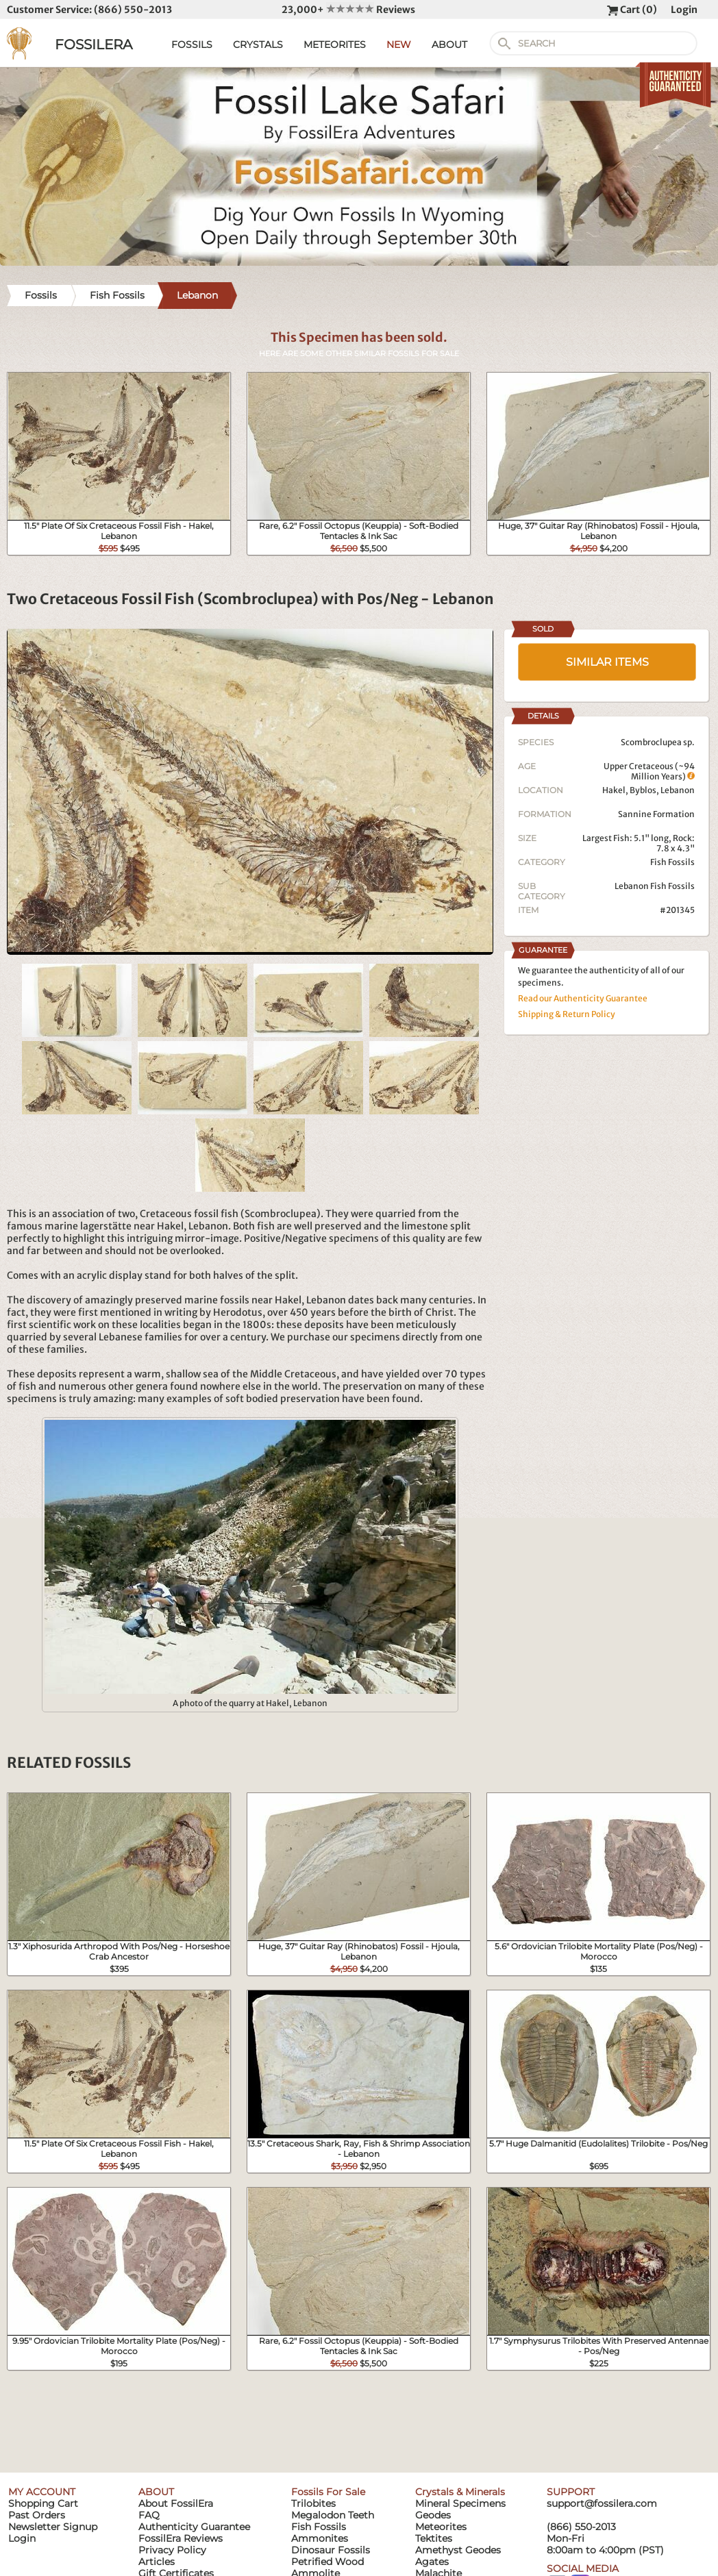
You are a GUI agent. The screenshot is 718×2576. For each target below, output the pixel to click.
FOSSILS (191, 44)
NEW (398, 44)
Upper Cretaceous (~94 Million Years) (649, 771)
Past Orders (36, 2515)
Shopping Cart (43, 2503)
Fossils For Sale (328, 2492)
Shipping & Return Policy (566, 1014)
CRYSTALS (258, 44)
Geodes (433, 2515)
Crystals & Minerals (460, 2492)
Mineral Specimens (460, 2503)
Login (684, 9)
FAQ (149, 2515)
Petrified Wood (327, 2561)
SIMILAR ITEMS (607, 661)
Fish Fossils (672, 862)
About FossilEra (175, 2503)
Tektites (433, 2538)
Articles (156, 2561)
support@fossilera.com (602, 2503)
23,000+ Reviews (348, 9)
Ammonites (319, 2538)
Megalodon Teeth (332, 2515)
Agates (432, 2561)
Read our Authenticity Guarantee (582, 998)
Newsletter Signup (52, 2527)
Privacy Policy (172, 2550)
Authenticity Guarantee (194, 2527)
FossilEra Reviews (180, 2538)
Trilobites (313, 2503)
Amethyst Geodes (458, 2550)
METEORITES (335, 44)
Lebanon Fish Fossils (655, 886)
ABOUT (449, 44)
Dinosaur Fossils (330, 2550)
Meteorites (441, 2527)
